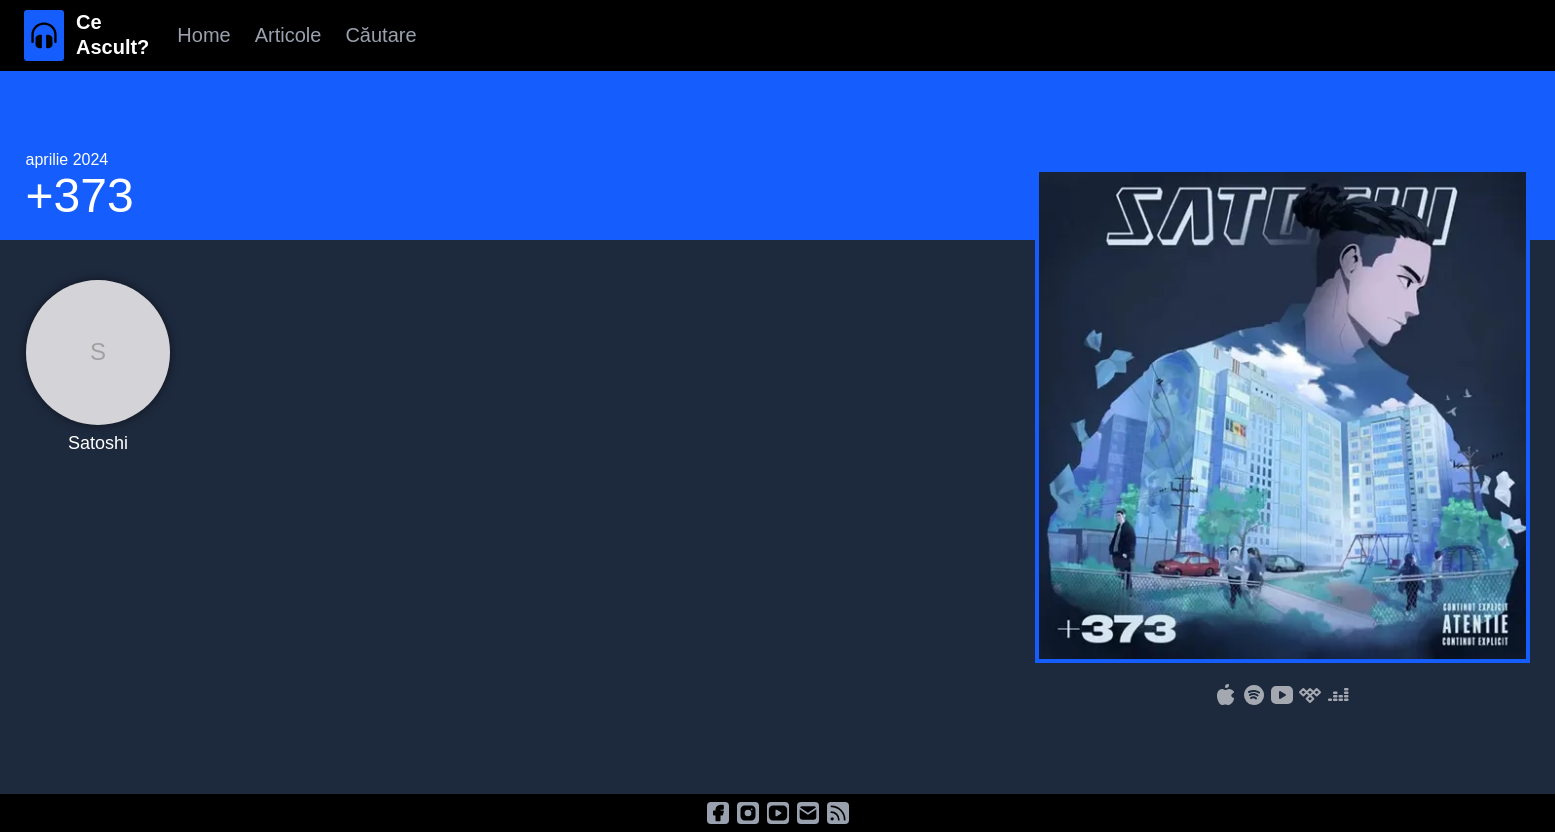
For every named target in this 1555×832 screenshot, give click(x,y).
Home (203, 35)
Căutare (380, 35)
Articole (288, 35)
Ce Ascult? (112, 34)
